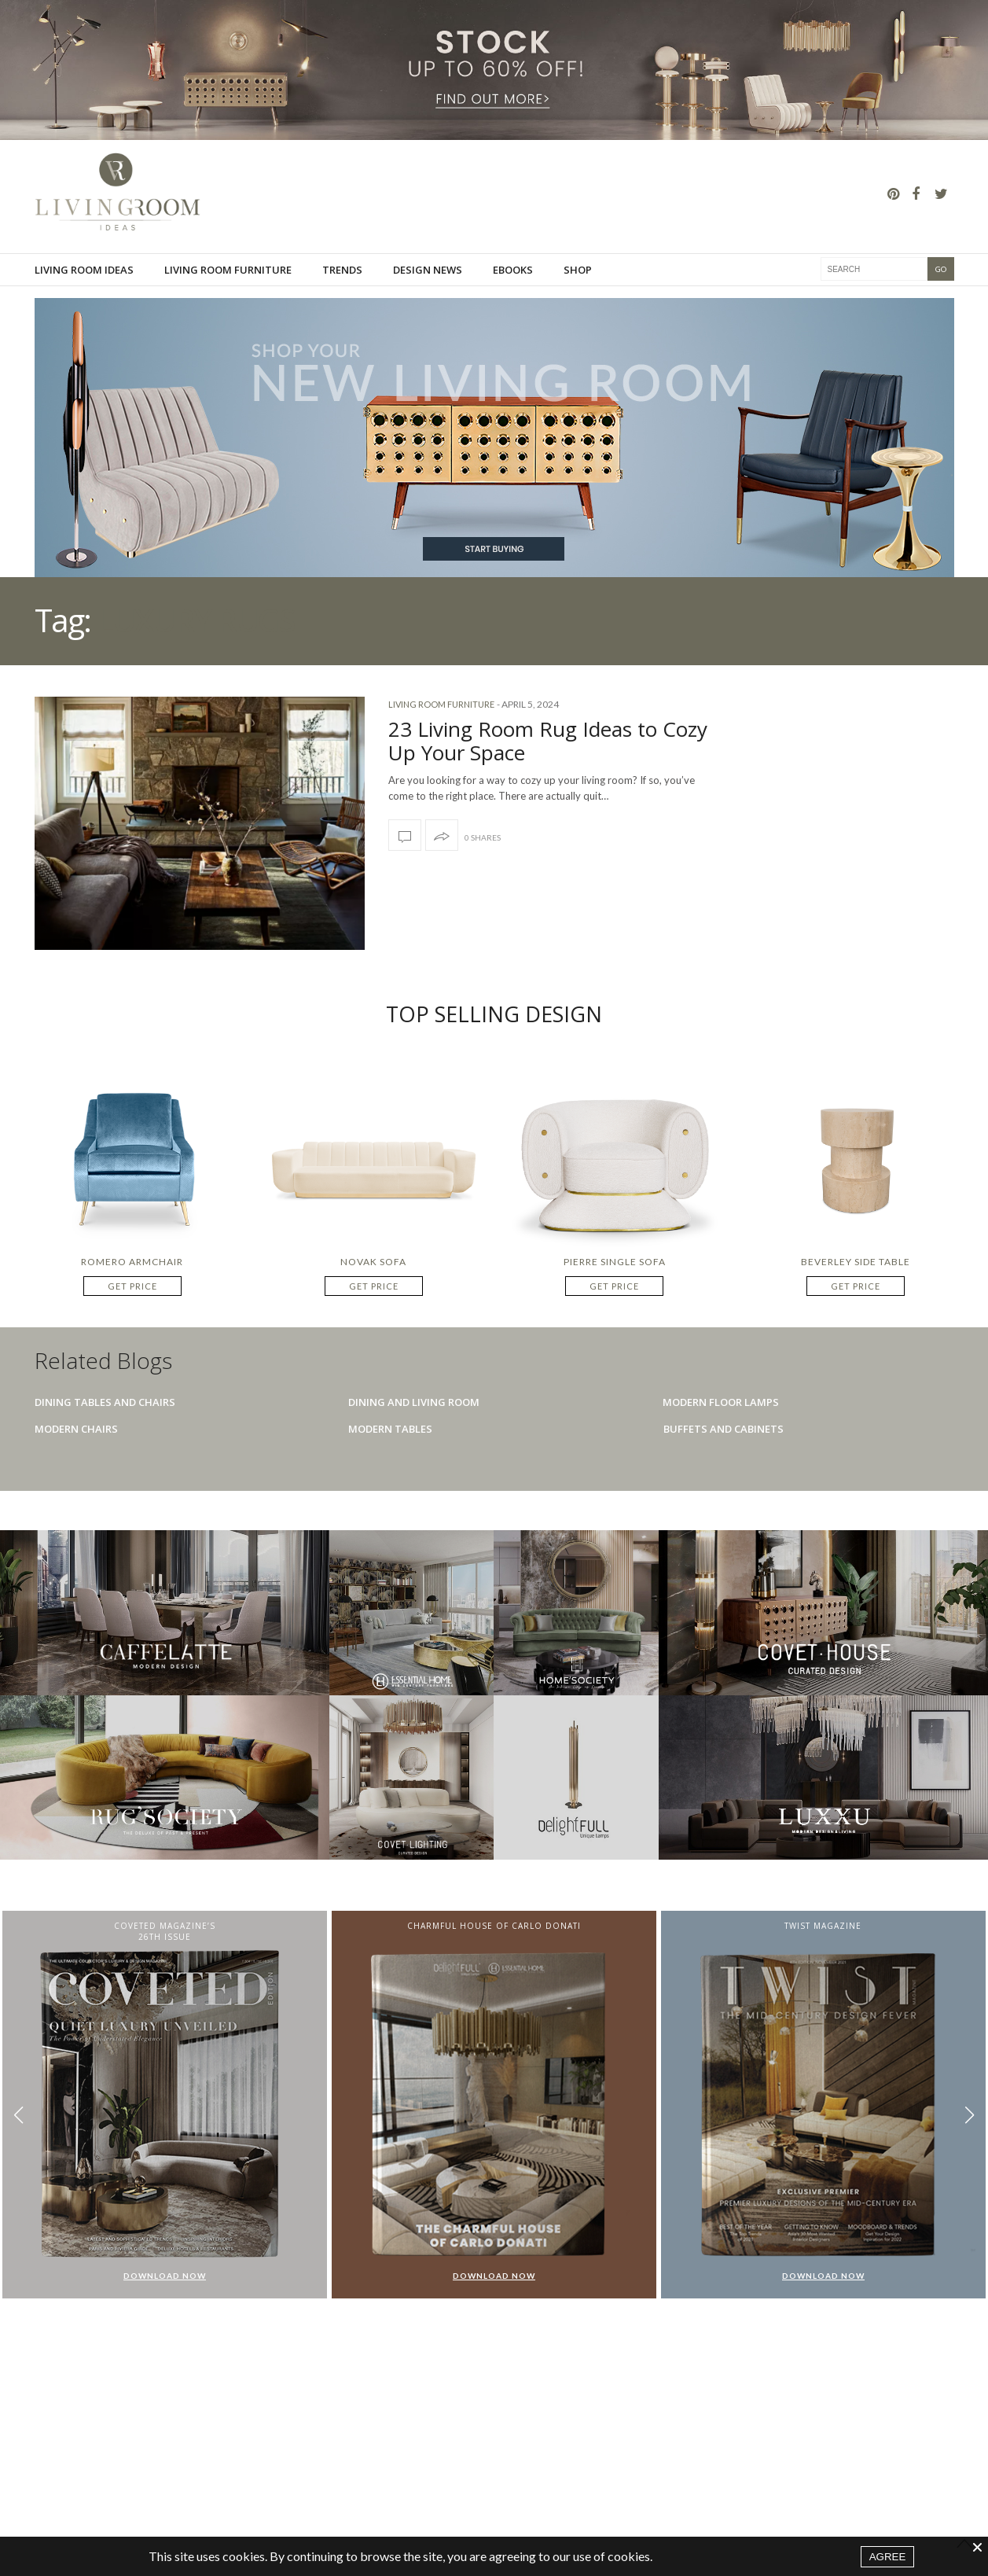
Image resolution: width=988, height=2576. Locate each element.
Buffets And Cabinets (723, 1429)
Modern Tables (390, 1429)
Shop (578, 270)
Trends (342, 270)
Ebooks (513, 270)
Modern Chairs (76, 1429)
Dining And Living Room (413, 1402)
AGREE (887, 2557)
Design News (427, 270)
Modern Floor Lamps (721, 1402)
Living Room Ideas (84, 270)
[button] (969, 2115)
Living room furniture (228, 270)
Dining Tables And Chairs (105, 1402)
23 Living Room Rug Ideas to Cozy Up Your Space (547, 741)
